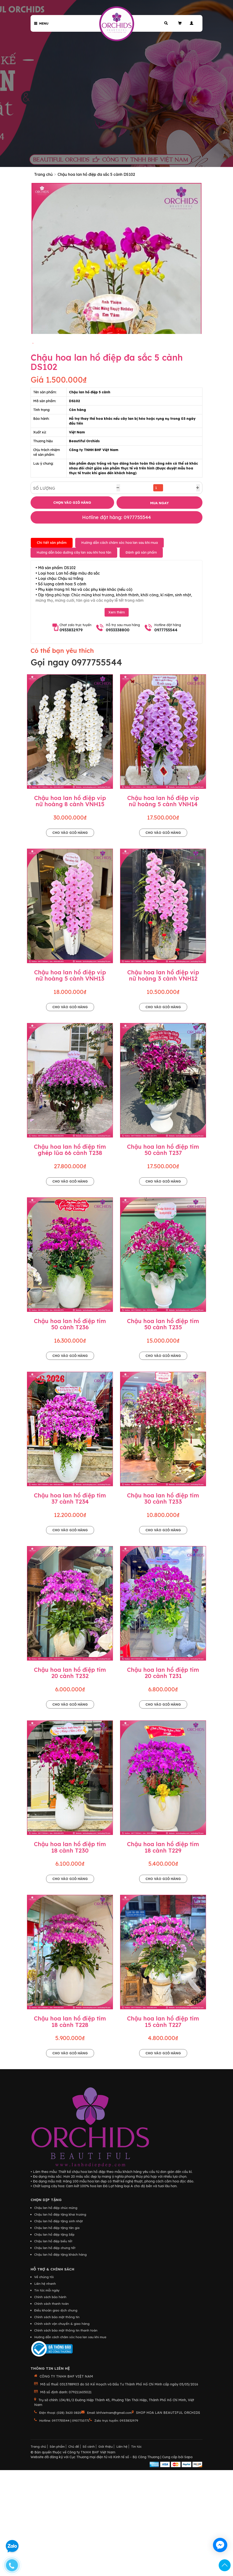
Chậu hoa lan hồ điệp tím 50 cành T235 (163, 1430)
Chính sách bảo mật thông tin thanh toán (65, 2437)
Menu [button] (41, 23)
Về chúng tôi (44, 2383)
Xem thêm (116, 719)
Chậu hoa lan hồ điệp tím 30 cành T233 (163, 1605)
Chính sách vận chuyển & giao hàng (62, 2430)
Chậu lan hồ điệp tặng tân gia (56, 2334)
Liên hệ (121, 2553)
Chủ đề (73, 2553)
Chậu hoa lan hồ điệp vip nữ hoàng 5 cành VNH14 (163, 907)
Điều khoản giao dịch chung (55, 2417)
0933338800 (117, 736)
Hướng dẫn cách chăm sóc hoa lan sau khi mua (70, 2444)
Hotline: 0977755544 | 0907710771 (64, 2527)
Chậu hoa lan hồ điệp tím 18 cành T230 (70, 1953)
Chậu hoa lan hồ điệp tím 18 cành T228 (70, 2128)
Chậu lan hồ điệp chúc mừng (55, 2314)
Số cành (89, 2553)
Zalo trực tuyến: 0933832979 (116, 2527)
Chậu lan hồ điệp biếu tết (53, 2348)
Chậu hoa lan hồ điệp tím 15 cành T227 (163, 2128)
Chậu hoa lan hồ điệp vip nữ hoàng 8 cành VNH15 (70, 907)
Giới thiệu (105, 2553)
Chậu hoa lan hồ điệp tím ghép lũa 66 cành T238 (70, 1256)
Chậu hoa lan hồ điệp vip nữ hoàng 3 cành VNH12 (163, 1082)
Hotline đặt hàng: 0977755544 (116, 624)
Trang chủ (38, 2553)
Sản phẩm (57, 2553)
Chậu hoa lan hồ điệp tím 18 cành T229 (163, 1953)
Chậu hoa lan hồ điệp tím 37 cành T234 (70, 1605)
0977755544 (165, 736)
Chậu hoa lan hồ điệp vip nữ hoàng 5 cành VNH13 (70, 1082)
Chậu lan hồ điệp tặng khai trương (60, 2321)
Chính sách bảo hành (50, 2403)
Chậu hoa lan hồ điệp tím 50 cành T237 (163, 1256)
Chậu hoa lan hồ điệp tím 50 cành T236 (70, 1430)
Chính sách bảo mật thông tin (56, 2423)
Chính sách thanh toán (51, 2410)
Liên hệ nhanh (45, 2390)
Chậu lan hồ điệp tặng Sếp (54, 2341)
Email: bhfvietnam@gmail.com (109, 2519)
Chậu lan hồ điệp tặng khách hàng (60, 2361)
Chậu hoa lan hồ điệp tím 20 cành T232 (70, 1779)
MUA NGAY (159, 610)
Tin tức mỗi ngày (47, 2397)
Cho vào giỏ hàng (70, 939)
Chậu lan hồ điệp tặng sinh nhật (58, 2328)
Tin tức (136, 2553)
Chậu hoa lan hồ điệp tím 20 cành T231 (163, 1779)
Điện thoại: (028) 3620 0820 (60, 2519)
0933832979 (71, 736)
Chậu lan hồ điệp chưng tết (54, 2354)
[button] (192, 23)
